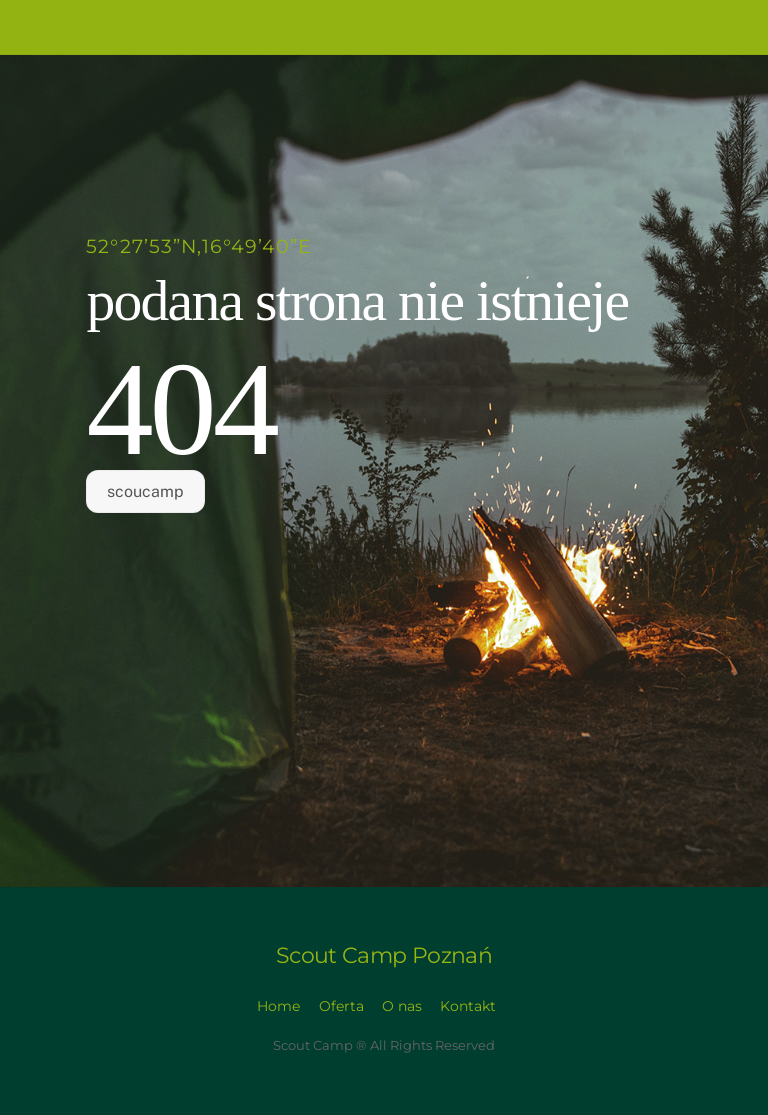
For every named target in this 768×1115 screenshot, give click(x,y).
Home (278, 1006)
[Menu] (717, 27)
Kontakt (468, 1006)
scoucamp (145, 491)
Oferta (341, 1006)
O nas (402, 1006)
